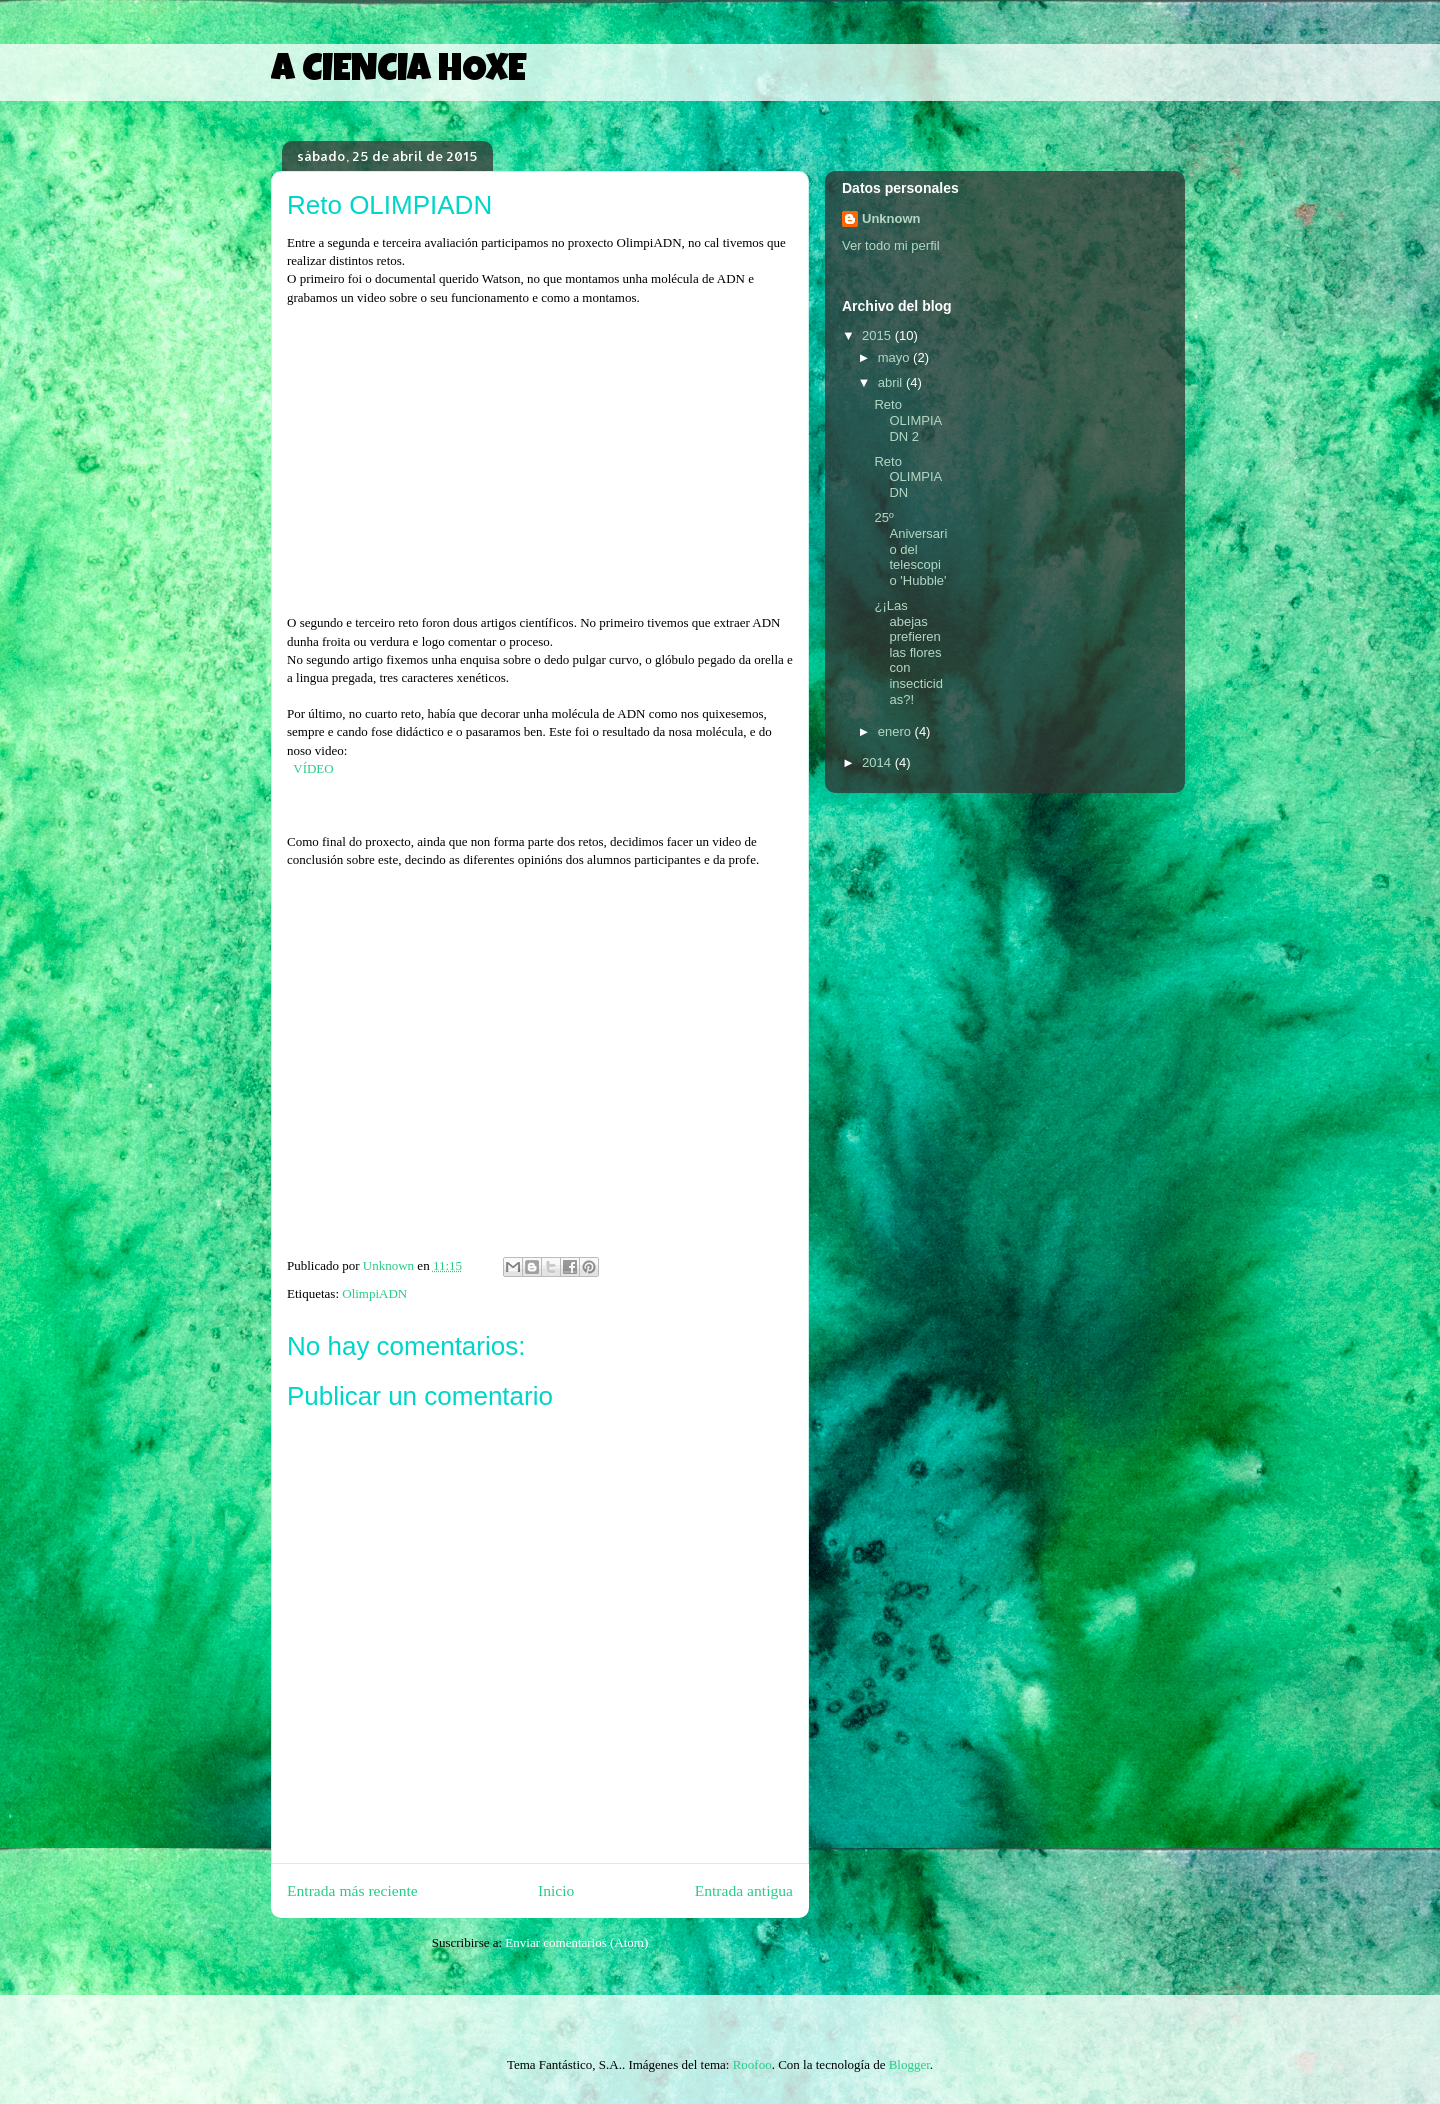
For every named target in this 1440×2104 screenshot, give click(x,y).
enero (896, 731)
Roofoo (752, 2064)
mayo (895, 357)
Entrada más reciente (352, 1890)
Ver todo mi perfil (891, 245)
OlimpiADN (374, 1293)
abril (892, 382)
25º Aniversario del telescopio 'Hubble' (910, 548)
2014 (878, 762)
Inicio (556, 1890)
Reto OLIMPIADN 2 (908, 420)
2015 (878, 335)
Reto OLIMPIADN (908, 477)
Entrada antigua (744, 1890)
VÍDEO (313, 768)
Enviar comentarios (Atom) (576, 1942)
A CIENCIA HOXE (398, 72)
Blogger (909, 2064)
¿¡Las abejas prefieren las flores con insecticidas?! (908, 652)
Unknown (891, 218)
